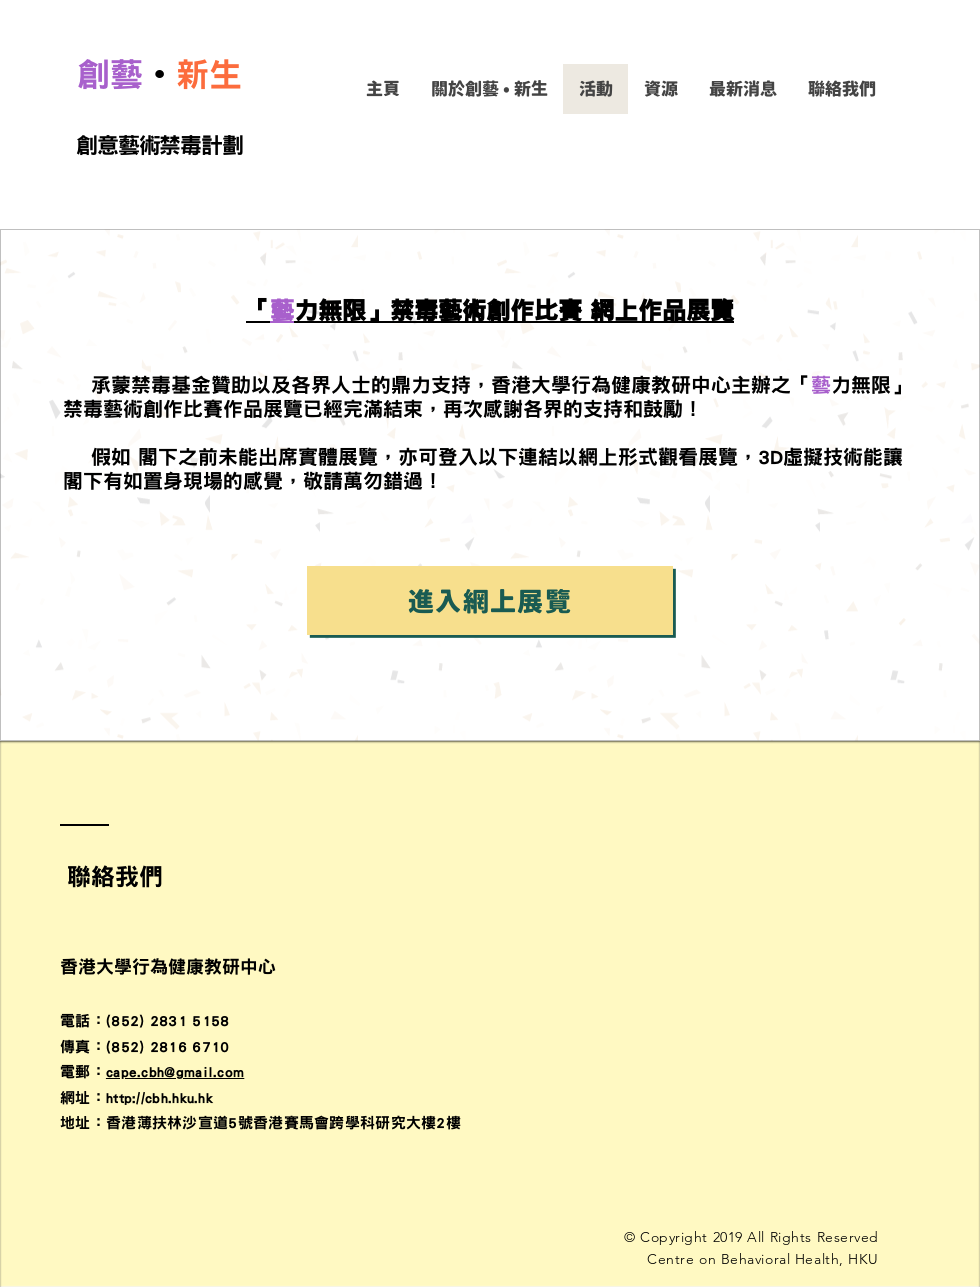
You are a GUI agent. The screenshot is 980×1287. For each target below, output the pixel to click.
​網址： (83, 1097)
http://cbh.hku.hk (159, 1097)
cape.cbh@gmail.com (175, 1071)
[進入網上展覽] (490, 600)
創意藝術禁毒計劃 (159, 145)
